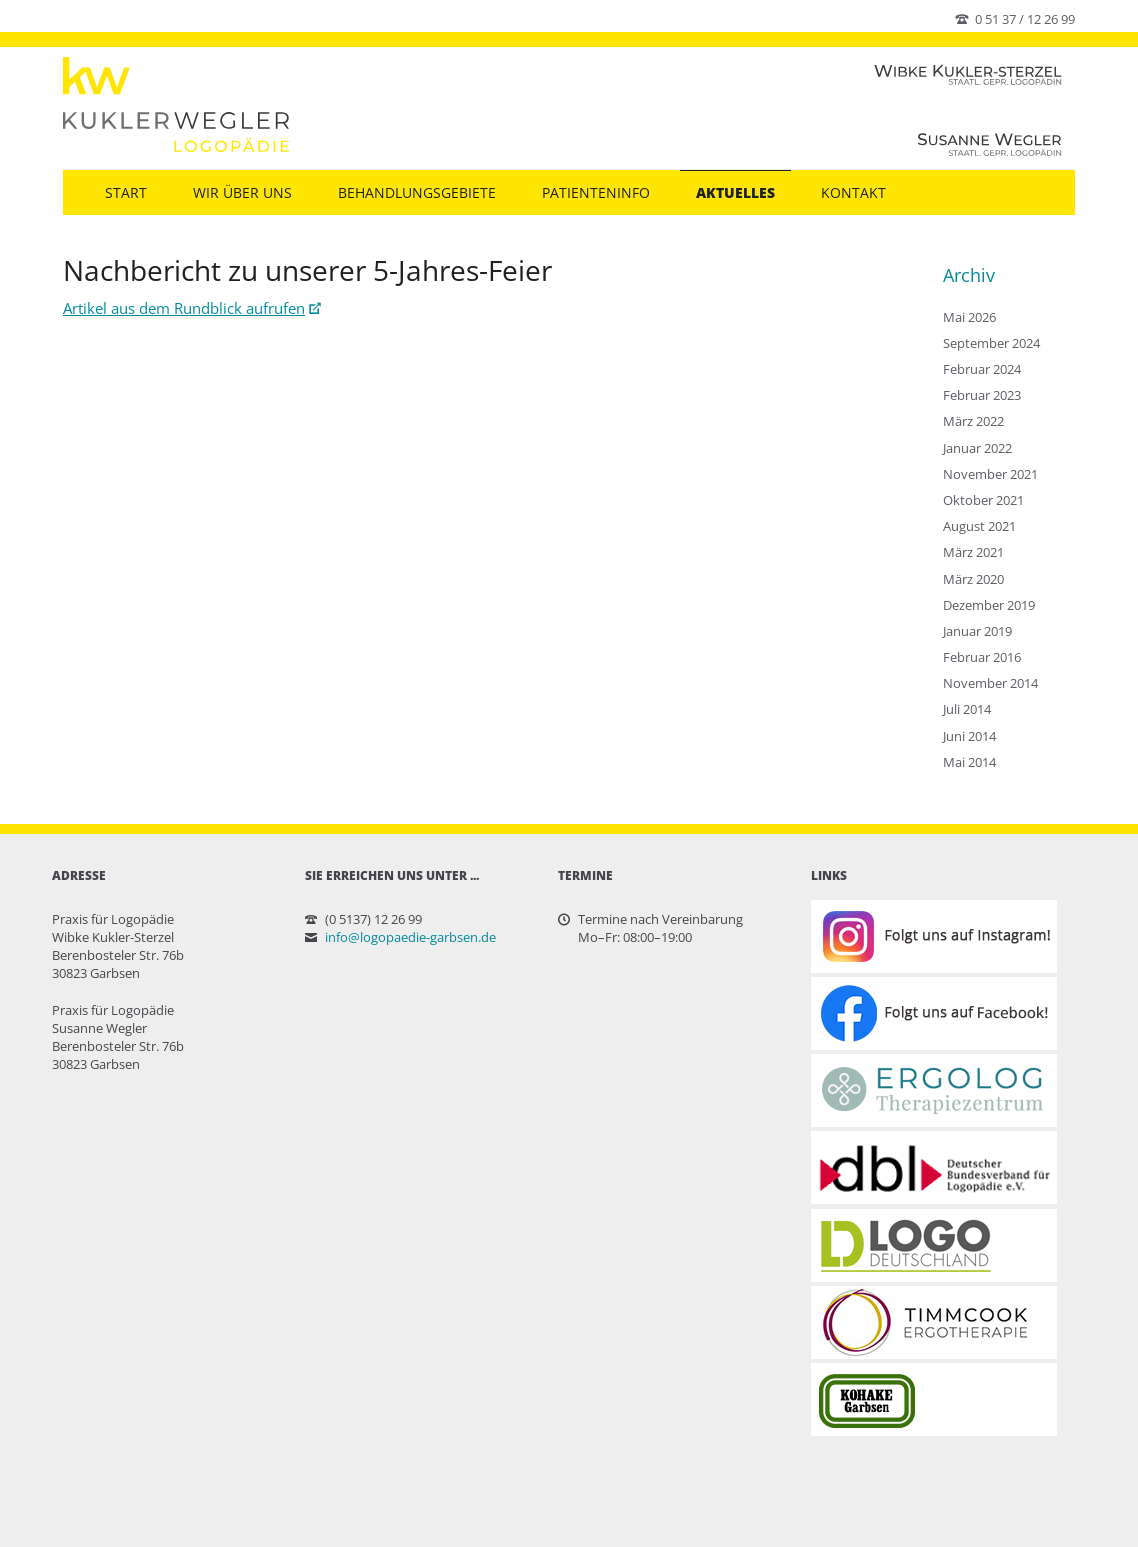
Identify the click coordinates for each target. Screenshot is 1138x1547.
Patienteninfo (596, 192)
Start (126, 192)
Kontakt (853, 192)
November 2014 (990, 683)
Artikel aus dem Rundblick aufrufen (184, 308)
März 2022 (973, 421)
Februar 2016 (982, 657)
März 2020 (973, 579)
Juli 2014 (967, 709)
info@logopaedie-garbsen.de (410, 937)
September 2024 (991, 343)
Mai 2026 (969, 317)
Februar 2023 (982, 395)
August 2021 (979, 526)
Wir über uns (242, 192)
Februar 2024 (982, 369)
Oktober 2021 (983, 500)
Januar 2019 (977, 631)
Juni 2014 (969, 736)
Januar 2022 (977, 448)
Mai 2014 (969, 762)
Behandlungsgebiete (417, 192)
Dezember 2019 (989, 605)
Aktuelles (735, 192)
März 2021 (973, 552)
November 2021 (990, 474)
